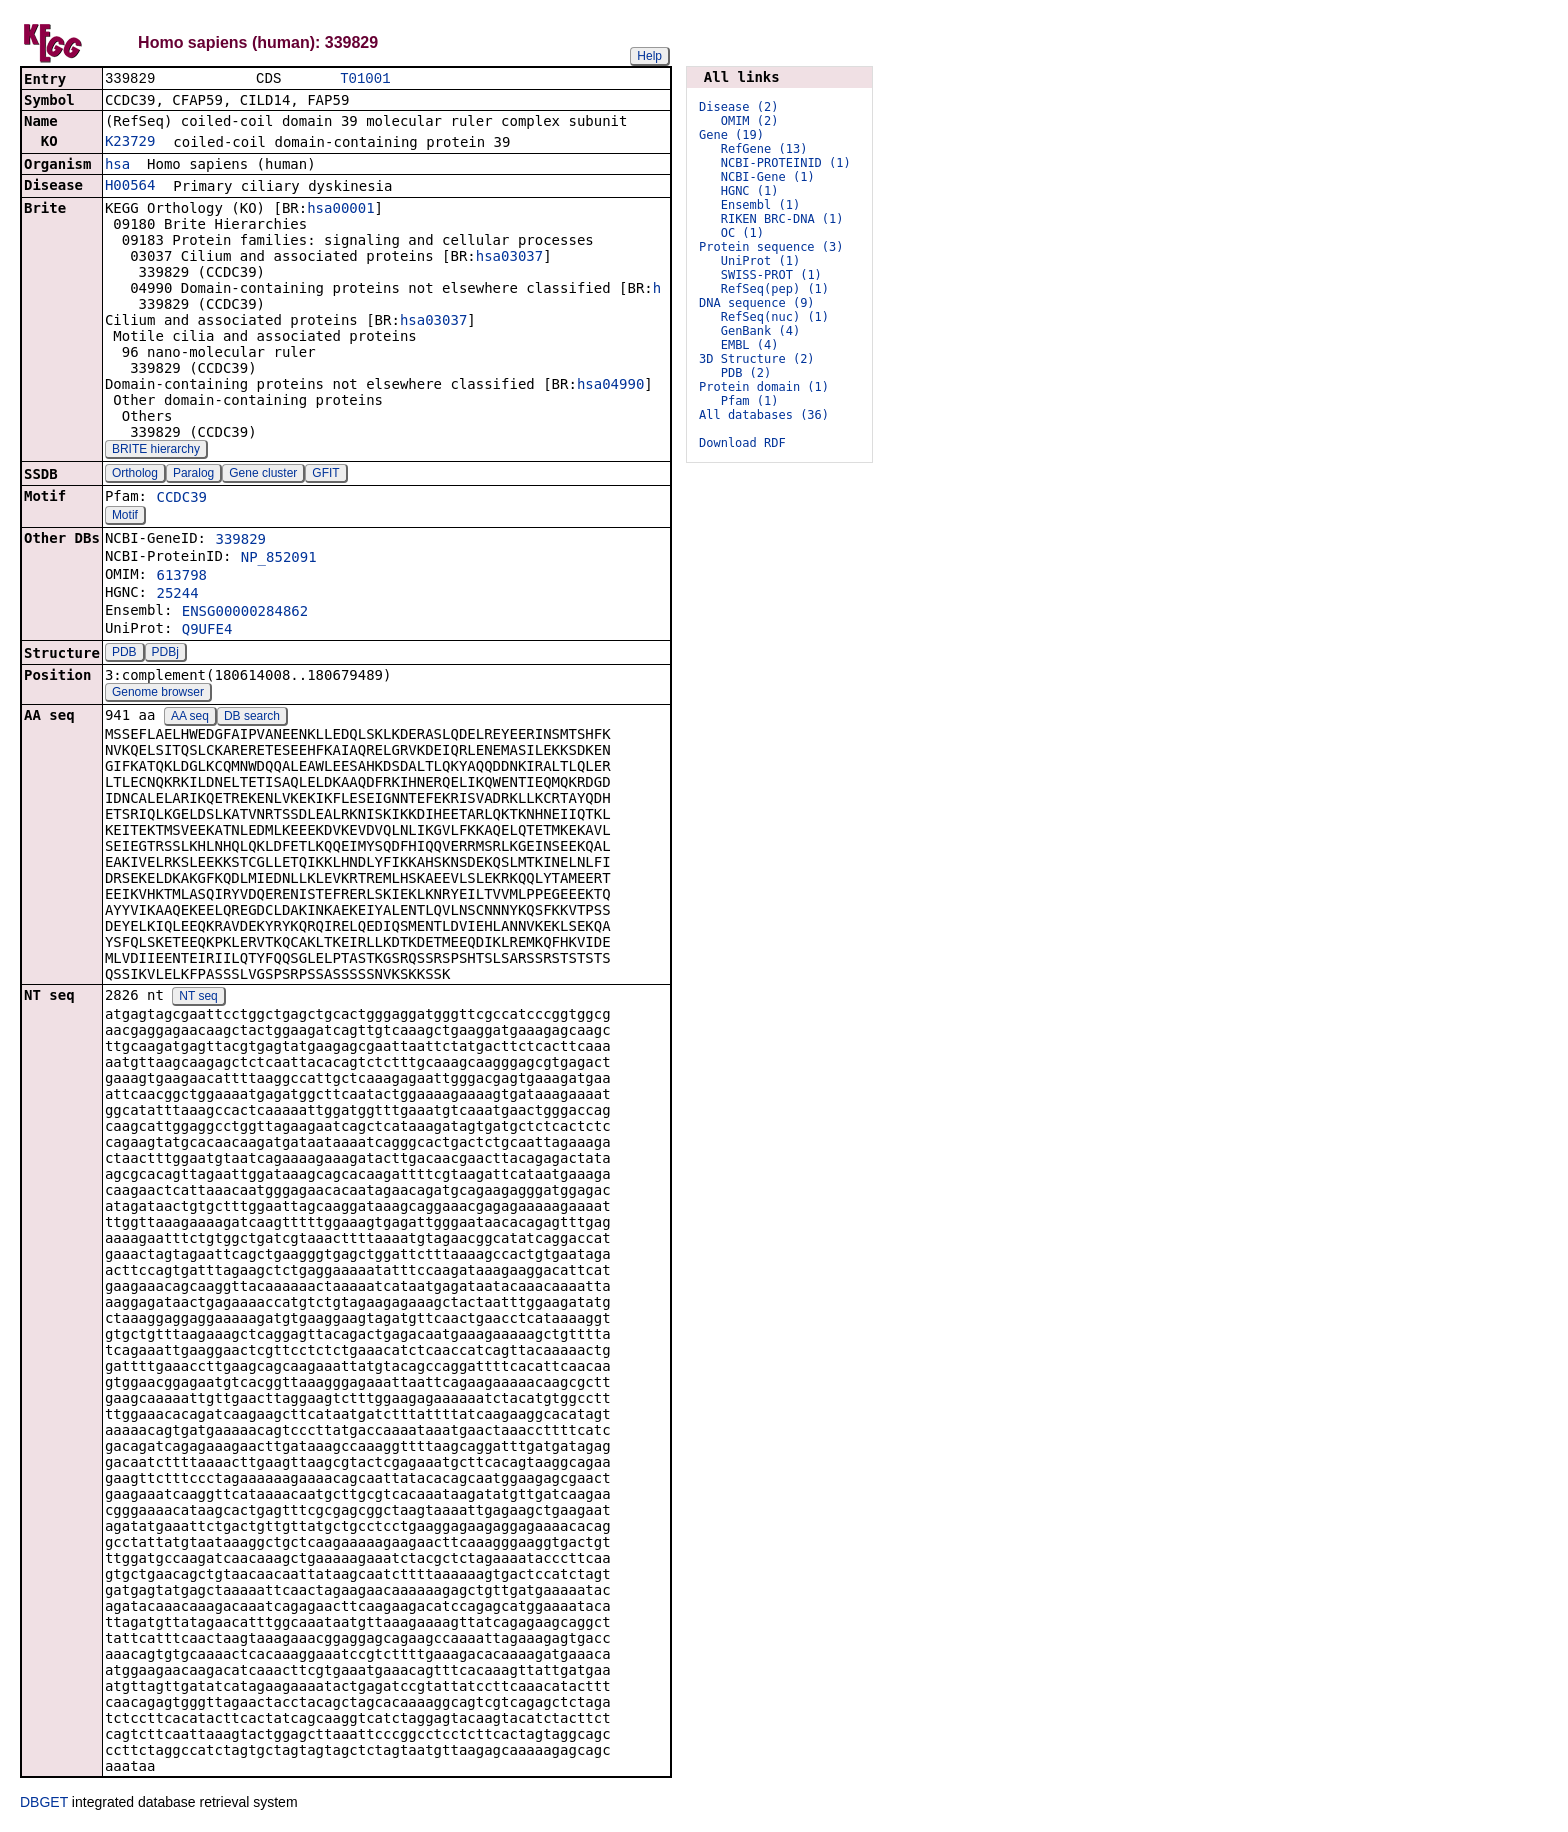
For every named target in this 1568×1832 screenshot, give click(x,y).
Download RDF (742, 443)
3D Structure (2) (757, 359)
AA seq (190, 718)
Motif (125, 517)
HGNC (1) (750, 191)
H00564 (130, 187)
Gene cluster (263, 475)
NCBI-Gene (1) (768, 177)
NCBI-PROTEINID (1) (786, 163)
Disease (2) (738, 107)
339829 (240, 541)
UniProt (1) (760, 261)
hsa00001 (340, 210)
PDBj (165, 654)
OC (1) (742, 233)
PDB (124, 654)
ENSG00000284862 (245, 613)
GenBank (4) (760, 331)
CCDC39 (181, 499)
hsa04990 (610, 386)
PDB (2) (746, 373)
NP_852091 (279, 559)
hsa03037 (509, 258)
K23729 (130, 143)
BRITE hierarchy (156, 451)
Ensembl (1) (760, 205)
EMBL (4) (750, 345)
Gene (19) (731, 135)
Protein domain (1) (764, 387)
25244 (177, 595)
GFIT (325, 475)
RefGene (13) (764, 149)
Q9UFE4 (207, 631)
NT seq (198, 998)
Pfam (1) (750, 401)
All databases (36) (764, 415)
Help (649, 56)
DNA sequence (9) (757, 303)
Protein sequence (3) (771, 247)
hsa (117, 166)
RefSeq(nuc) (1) (775, 317)
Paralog (193, 475)
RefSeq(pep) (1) (775, 289)
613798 (181, 577)
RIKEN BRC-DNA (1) (782, 219)
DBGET (44, 1804)
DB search (252, 718)
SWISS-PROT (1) (771, 275)
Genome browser (158, 694)
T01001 (365, 79)
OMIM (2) (750, 121)
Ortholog (135, 475)
